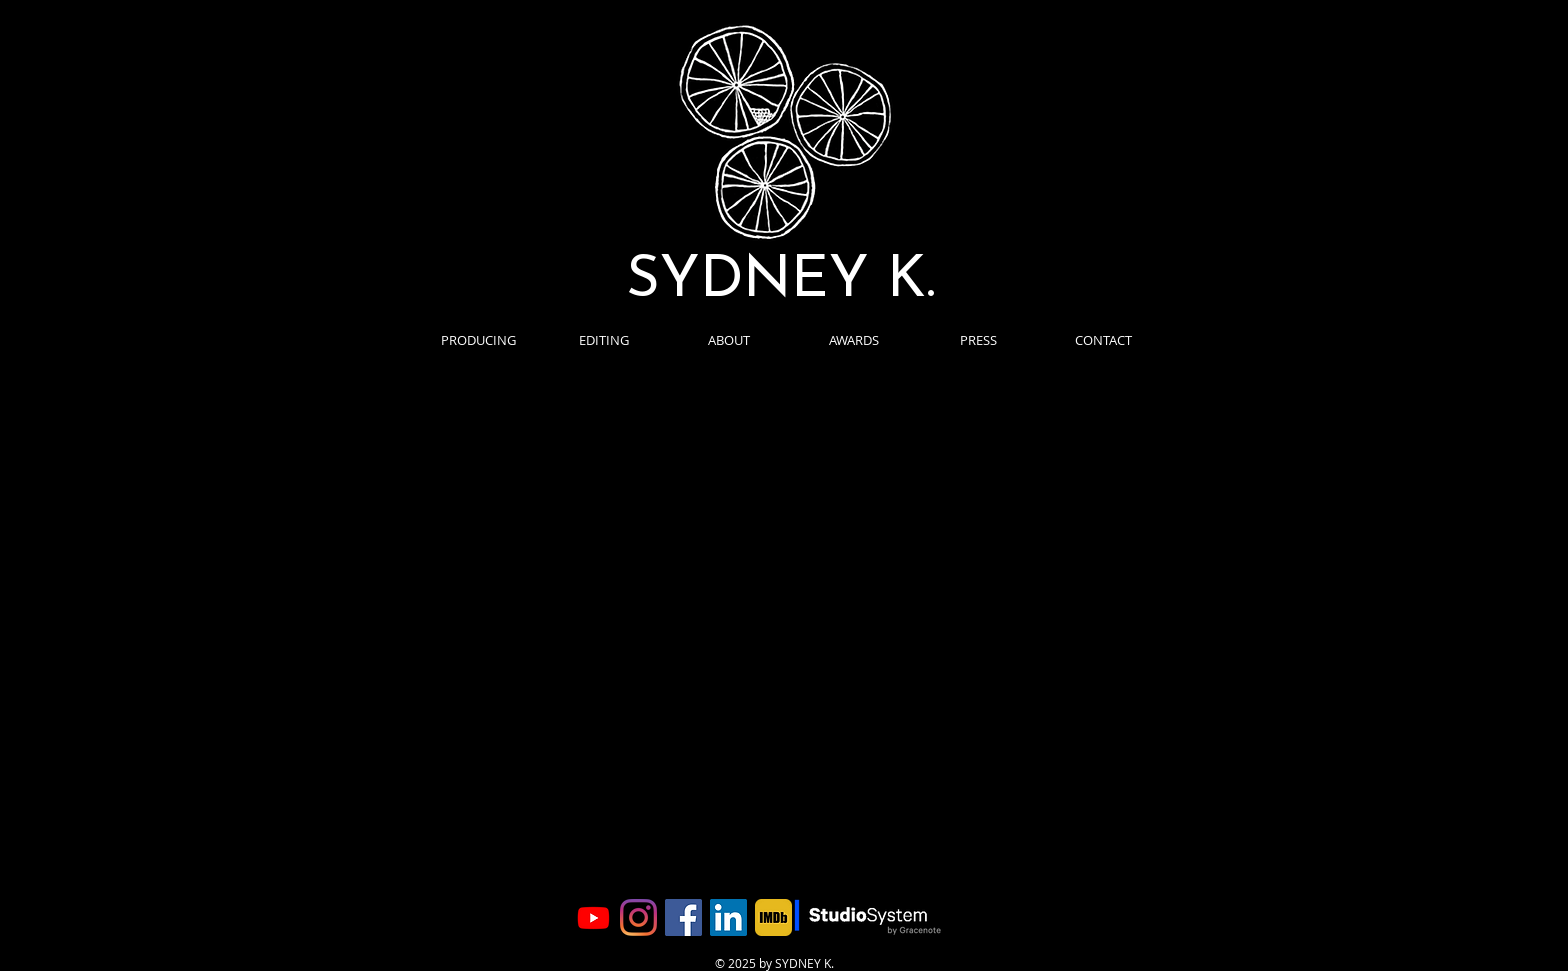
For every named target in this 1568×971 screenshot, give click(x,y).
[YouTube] (593, 917)
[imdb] (773, 917)
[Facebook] (683, 917)
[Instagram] (638, 917)
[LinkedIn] (728, 917)
